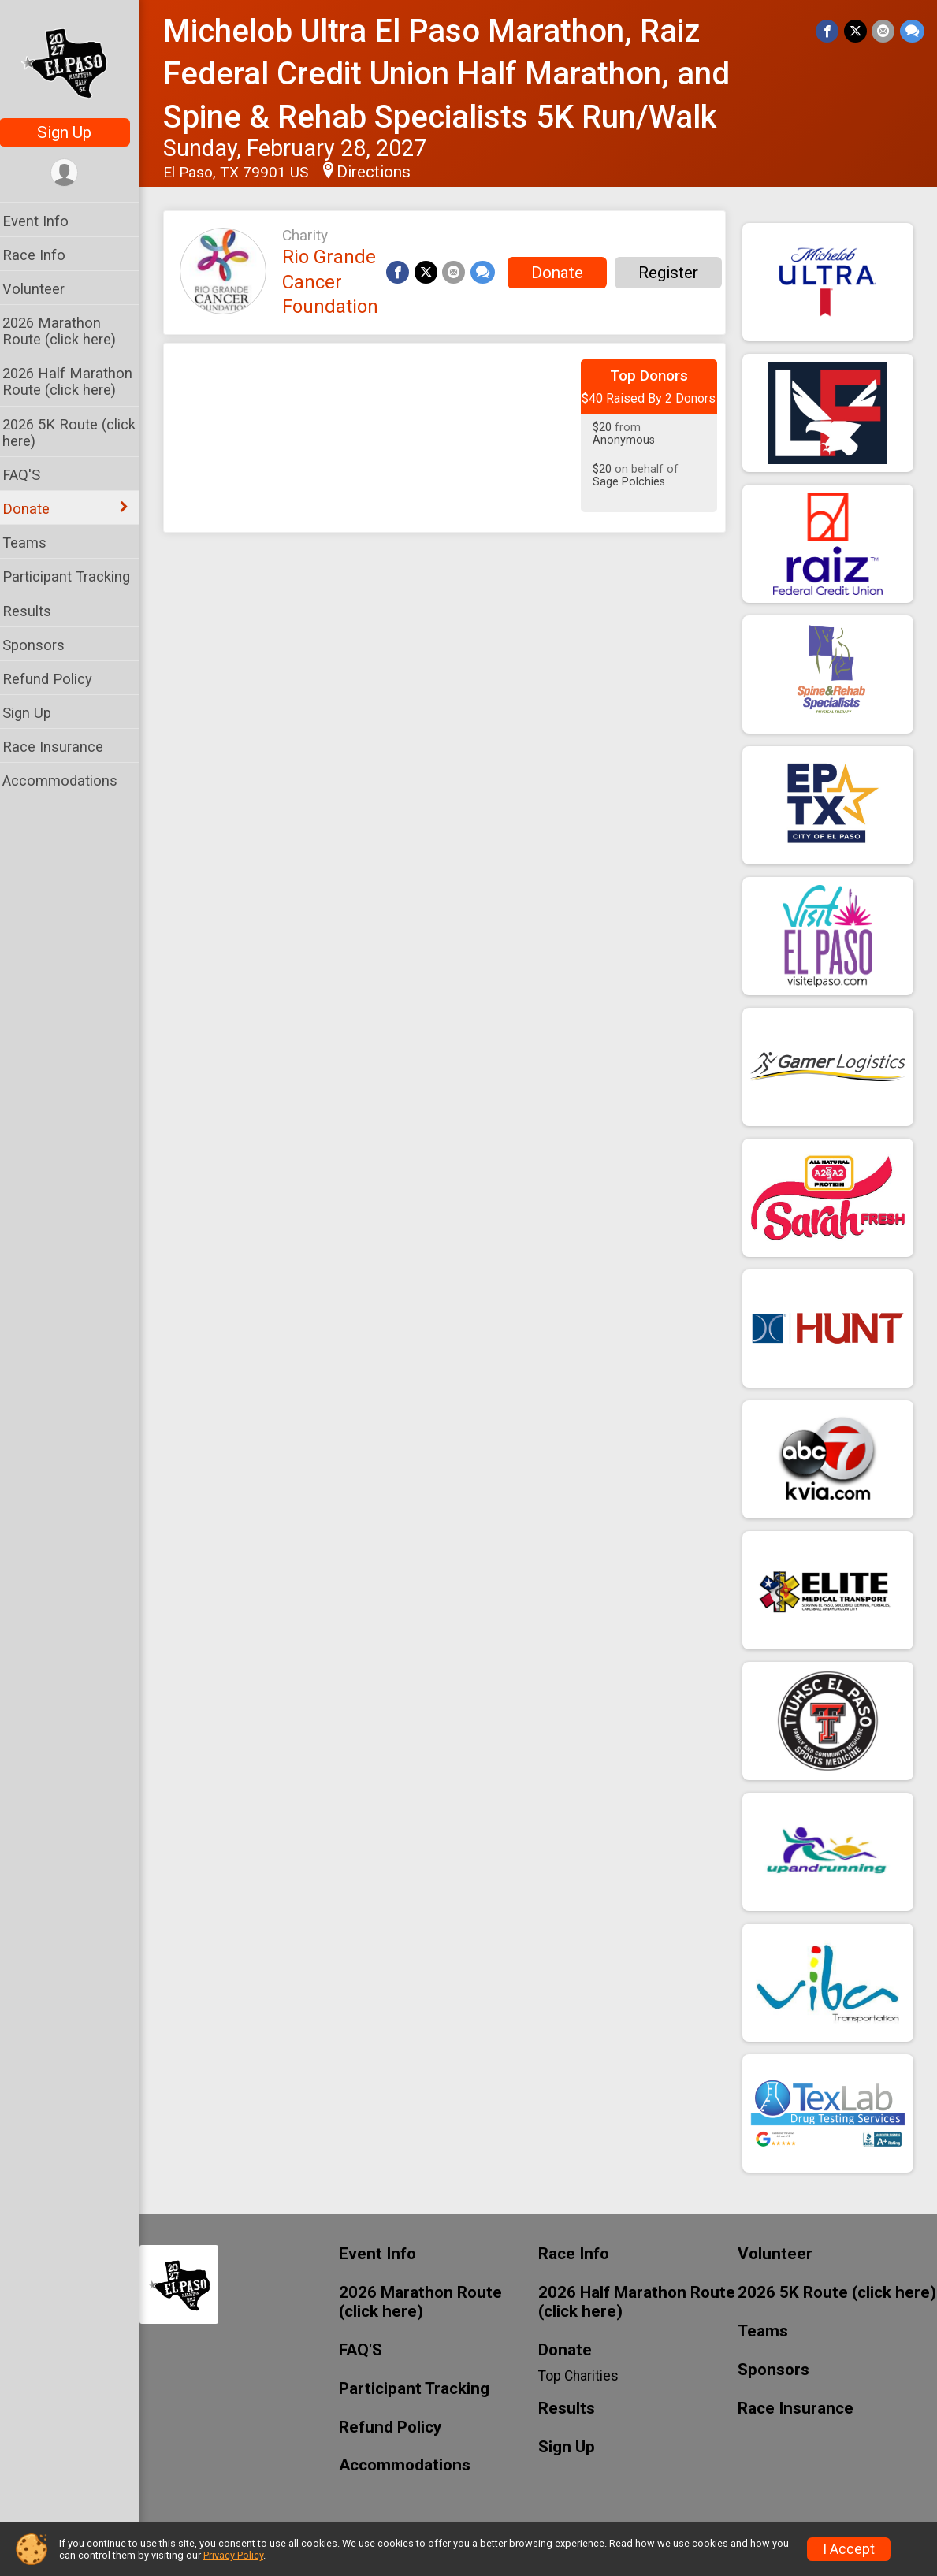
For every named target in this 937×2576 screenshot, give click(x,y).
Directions (384, 171)
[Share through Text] (912, 31)
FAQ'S (31, 475)
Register (677, 272)
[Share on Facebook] (828, 31)
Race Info (44, 255)
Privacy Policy (233, 2555)
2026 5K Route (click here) (79, 432)
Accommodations (70, 780)
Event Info (46, 221)
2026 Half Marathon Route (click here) (78, 381)
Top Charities (584, 2376)
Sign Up (75, 132)
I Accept (849, 2549)
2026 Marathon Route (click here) (69, 331)
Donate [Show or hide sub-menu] (36, 508)
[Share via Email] (883, 31)
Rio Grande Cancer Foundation (340, 282)
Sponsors (44, 645)
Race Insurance (63, 746)
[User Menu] (75, 173)
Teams (35, 542)
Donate (566, 272)
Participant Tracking (76, 576)
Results (37, 611)
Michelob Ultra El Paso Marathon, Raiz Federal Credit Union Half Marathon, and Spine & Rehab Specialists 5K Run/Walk (456, 74)
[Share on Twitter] (856, 31)
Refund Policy (57, 679)
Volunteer (44, 289)
